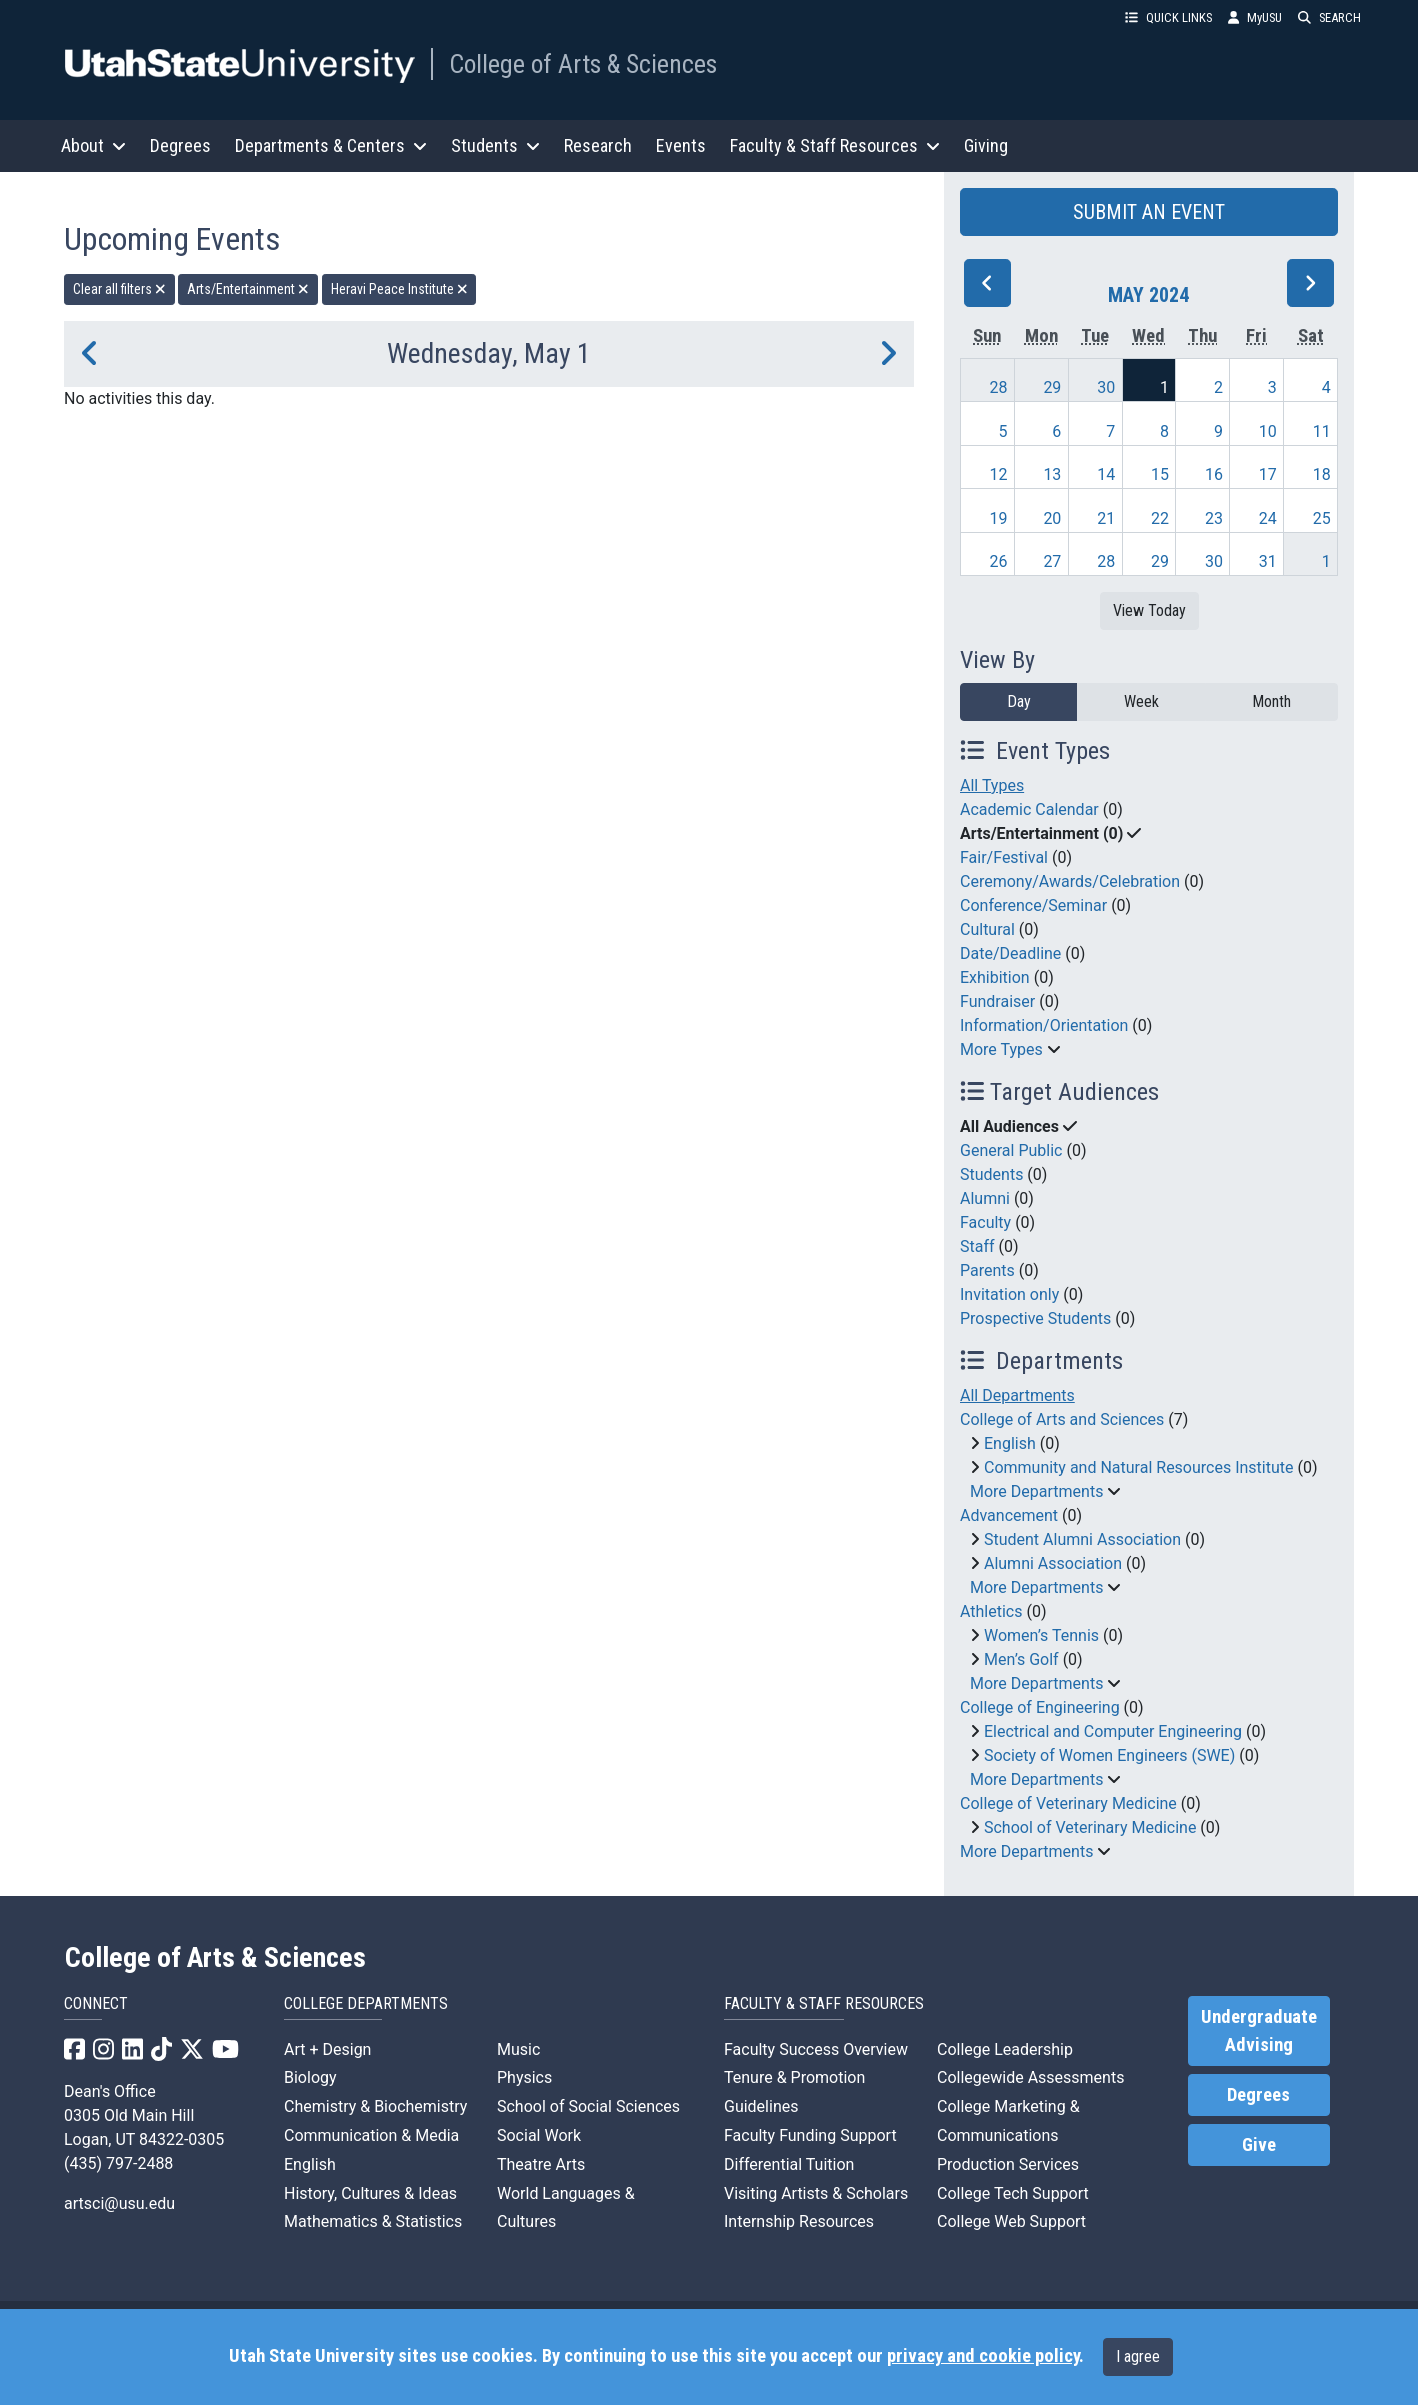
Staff (977, 1246)
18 (1322, 474)
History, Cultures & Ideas (370, 2193)
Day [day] (1019, 701)
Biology (310, 2077)
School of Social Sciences (588, 2106)
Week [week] (1141, 701)
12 (999, 474)
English (1010, 1443)
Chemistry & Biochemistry (375, 2106)
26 (999, 561)
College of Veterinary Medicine (1068, 1803)
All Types (992, 785)
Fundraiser (997, 1001)
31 (1268, 561)
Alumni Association (1053, 1563)
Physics (524, 2077)
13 (1052, 474)
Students (991, 1174)
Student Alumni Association (1082, 1539)
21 (1106, 518)
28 (999, 387)
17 (1268, 474)
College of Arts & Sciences (583, 64)
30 (1106, 387)
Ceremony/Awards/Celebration (1070, 881)
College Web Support (1011, 2221)
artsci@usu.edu (119, 2203)
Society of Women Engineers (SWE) (1109, 1755)
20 (1052, 518)
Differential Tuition (789, 2164)
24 (1268, 518)
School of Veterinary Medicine (1090, 1827)
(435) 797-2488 (118, 2163)
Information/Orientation (1044, 1025)
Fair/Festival (1004, 857)
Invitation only (1009, 1294)
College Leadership (1005, 2049)
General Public (1011, 1150)
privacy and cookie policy (983, 2356)
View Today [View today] (1149, 610)
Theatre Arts (541, 2164)
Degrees (180, 145)
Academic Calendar (1029, 809)
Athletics (991, 1611)
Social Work (539, 2135)
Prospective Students (1035, 1318)
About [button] (93, 145)
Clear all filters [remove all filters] (119, 289)
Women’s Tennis (1041, 1635)
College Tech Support (1013, 2193)
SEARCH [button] (1329, 17)
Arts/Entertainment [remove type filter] (248, 289)
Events (681, 145)
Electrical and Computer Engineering (1113, 1731)
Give (1259, 2145)
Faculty (985, 1222)
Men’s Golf (1021, 1659)
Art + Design (327, 2049)
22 (1160, 518)
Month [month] (1271, 701)
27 (1052, 561)
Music (518, 2049)
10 (1268, 431)
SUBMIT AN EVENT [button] (1149, 212)
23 (1214, 518)
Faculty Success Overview (816, 2049)
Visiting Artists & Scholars (816, 2193)
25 (1322, 518)
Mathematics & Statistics (373, 2221)
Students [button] (495, 145)
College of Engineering (1040, 1707)
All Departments (1017, 1395)
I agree (1138, 2356)
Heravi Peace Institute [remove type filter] (399, 289)
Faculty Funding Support (810, 2135)
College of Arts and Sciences (1062, 1419)
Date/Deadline (1010, 953)
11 (1322, 431)
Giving (986, 145)
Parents (987, 1270)
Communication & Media (371, 2135)
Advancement (1009, 1515)
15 (1160, 474)
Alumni (985, 1198)
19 (999, 518)
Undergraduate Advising (1259, 2031)
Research (598, 145)
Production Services (1008, 2164)
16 (1214, 474)
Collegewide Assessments (1030, 2077)
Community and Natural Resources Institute (1139, 1467)
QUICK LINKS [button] (1168, 17)
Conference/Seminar (1033, 905)
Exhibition (995, 977)
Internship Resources (799, 2221)
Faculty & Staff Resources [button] (835, 145)
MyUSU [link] (1255, 17)
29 (1052, 387)
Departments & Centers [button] (331, 145)
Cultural (987, 929)
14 (1106, 474)
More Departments (1036, 1491)
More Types (1001, 1049)
